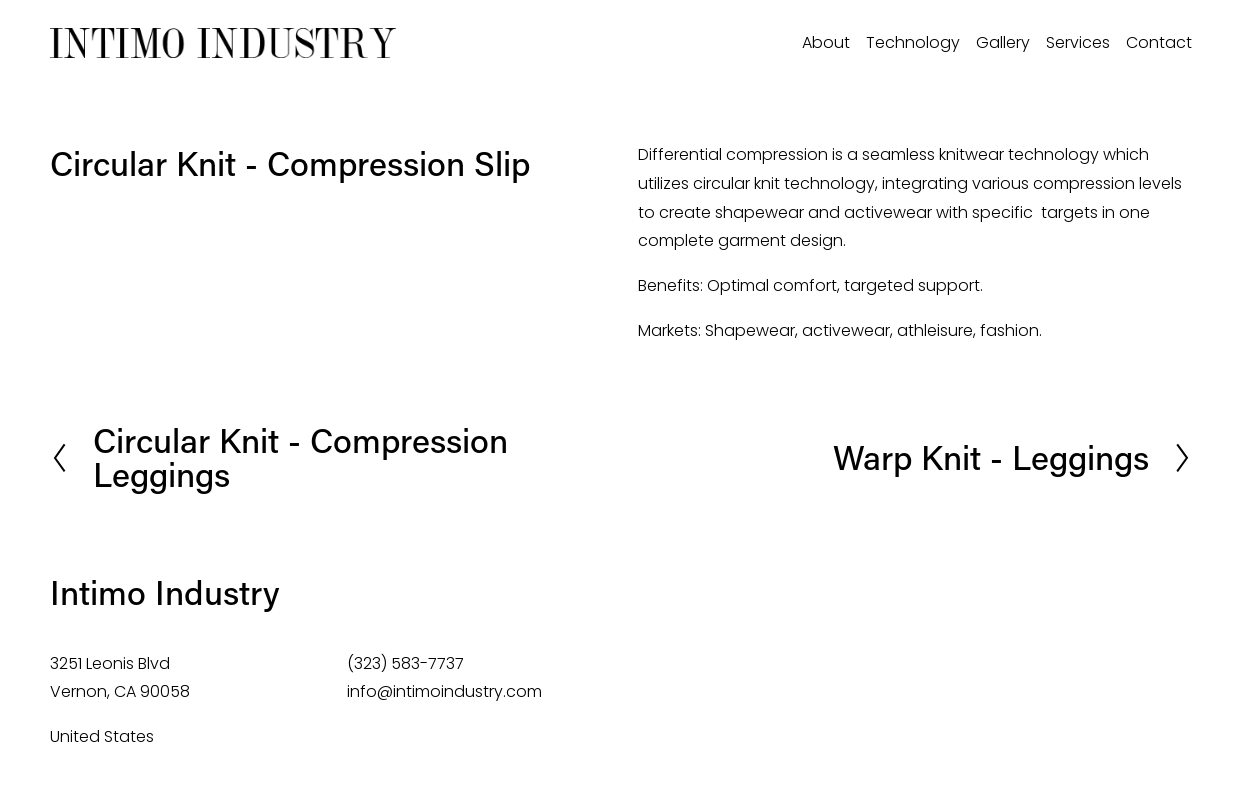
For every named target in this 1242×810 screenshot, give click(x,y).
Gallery (1003, 42)
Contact (1159, 42)
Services (1078, 42)
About (826, 42)
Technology (913, 42)
